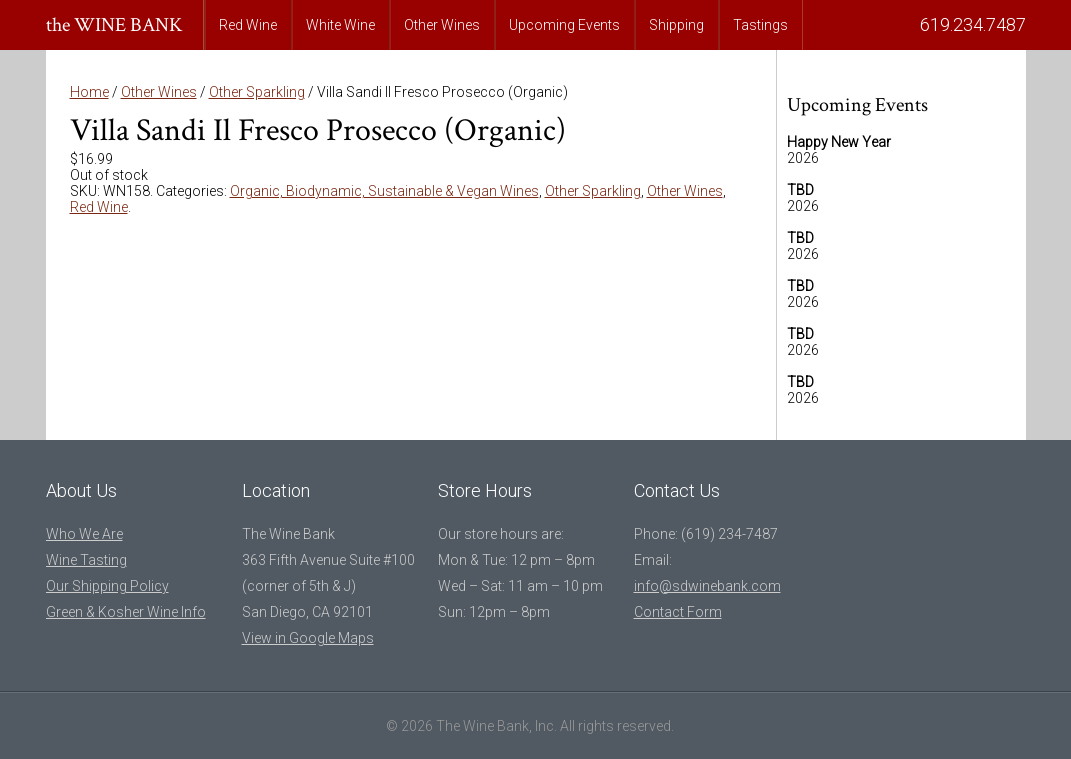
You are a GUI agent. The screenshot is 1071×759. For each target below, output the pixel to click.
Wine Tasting (86, 560)
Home (89, 92)
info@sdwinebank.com (707, 586)
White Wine (340, 25)
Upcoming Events (564, 25)
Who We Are (84, 534)
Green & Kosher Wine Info (126, 612)
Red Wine (248, 25)
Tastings (760, 25)
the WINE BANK (114, 25)
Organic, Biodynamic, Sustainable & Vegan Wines (384, 191)
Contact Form (678, 612)
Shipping (676, 25)
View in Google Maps (308, 638)
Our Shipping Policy (107, 586)
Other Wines (442, 25)
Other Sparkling (257, 92)
